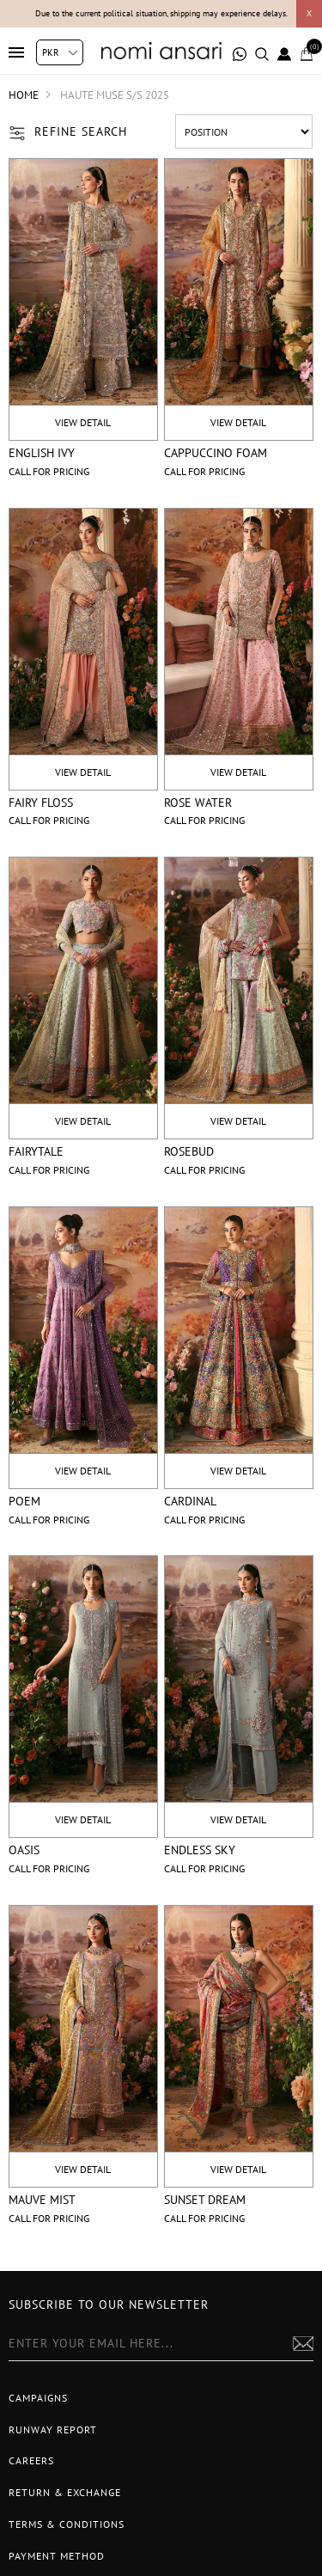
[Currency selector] (59, 52)
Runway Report (53, 2429)
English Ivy (42, 453)
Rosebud (189, 1151)
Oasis (24, 1850)
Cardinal (190, 1501)
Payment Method (57, 2555)
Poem (24, 1501)
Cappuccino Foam (215, 453)
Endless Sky (199, 1850)
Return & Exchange (65, 2492)
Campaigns (38, 2397)
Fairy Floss (41, 802)
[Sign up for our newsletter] (161, 2344)
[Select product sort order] (244, 131)
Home (24, 95)
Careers (31, 2460)
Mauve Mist (42, 2199)
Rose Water (198, 802)
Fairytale (36, 1151)
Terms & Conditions (67, 2524)
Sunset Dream (205, 2199)
